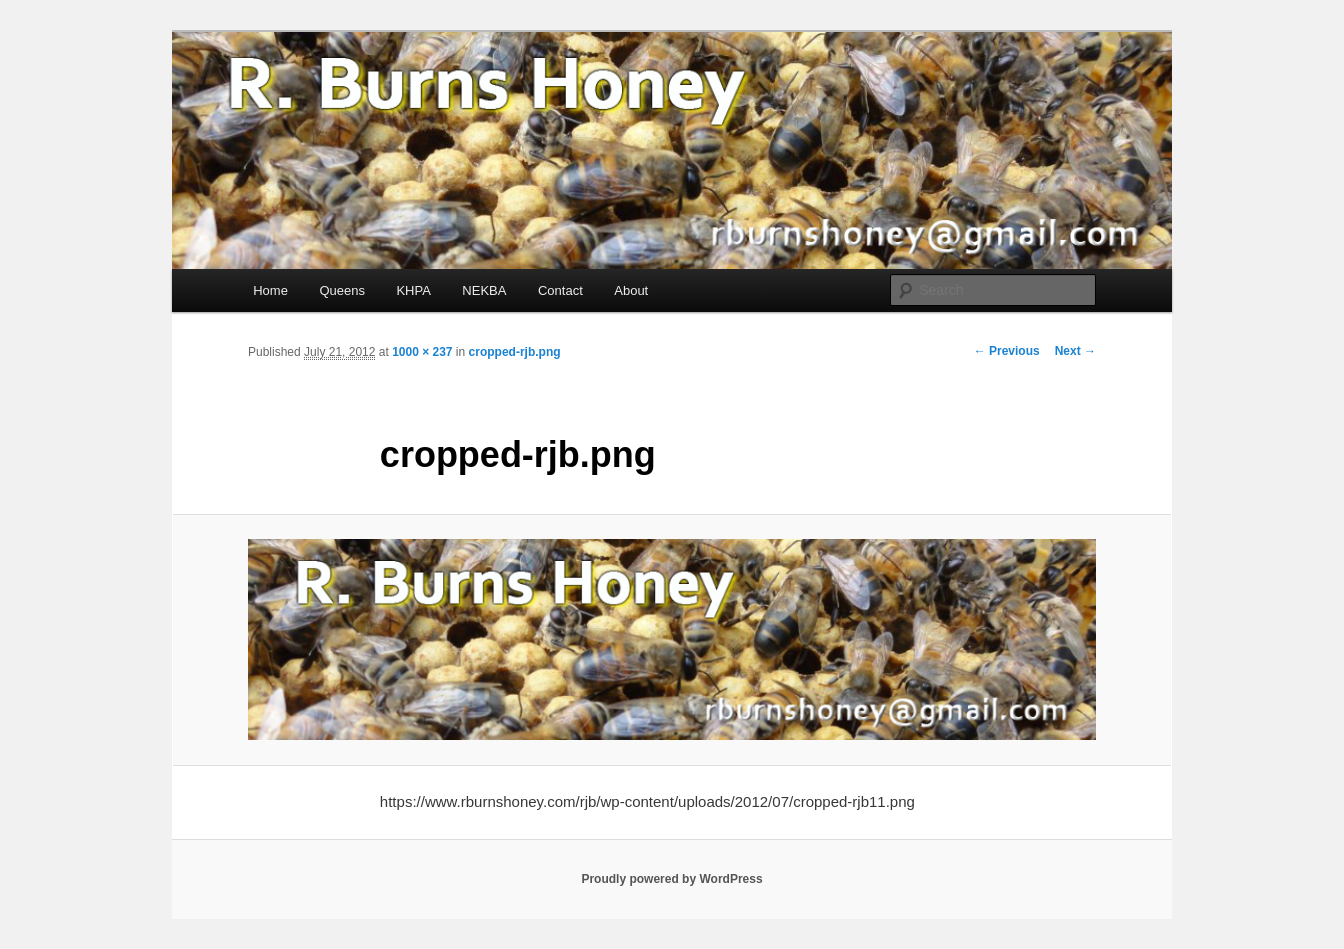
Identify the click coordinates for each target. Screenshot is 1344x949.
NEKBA (484, 290)
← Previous (1007, 351)
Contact (560, 290)
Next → (1075, 351)
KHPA (413, 290)
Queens (342, 290)
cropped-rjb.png (515, 352)
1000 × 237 (422, 352)
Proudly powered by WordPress (671, 879)
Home (270, 290)
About (631, 290)
